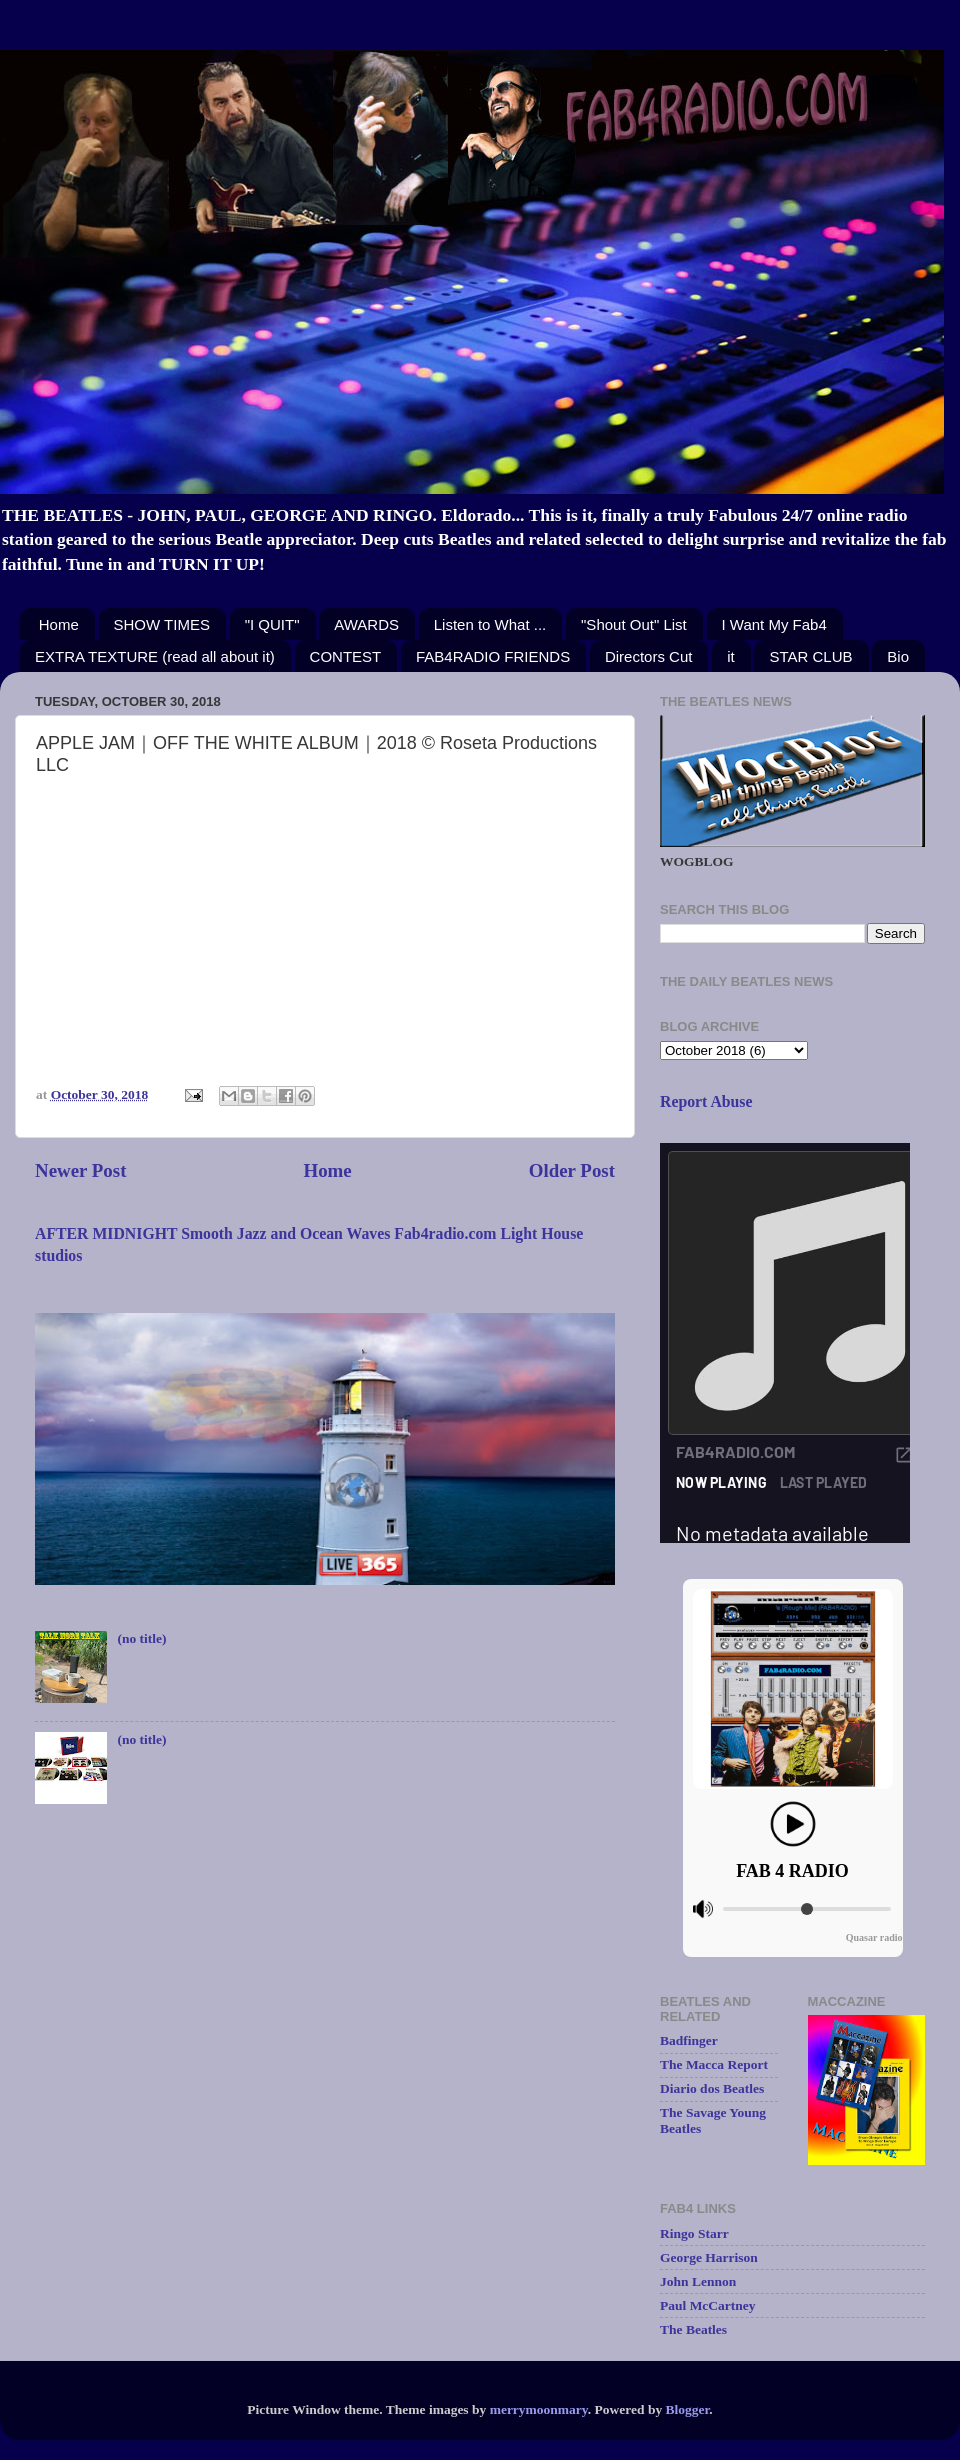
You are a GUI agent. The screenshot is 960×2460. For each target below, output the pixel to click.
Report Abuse (706, 1101)
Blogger (688, 2409)
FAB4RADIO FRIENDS (493, 656)
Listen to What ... (490, 624)
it (731, 656)
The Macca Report (714, 2064)
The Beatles (693, 2329)
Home (59, 624)
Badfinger (689, 2040)
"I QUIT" (272, 624)
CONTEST (346, 656)
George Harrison (709, 2257)
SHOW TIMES (162, 624)
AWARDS (366, 624)
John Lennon (698, 2281)
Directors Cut (649, 656)
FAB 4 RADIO (792, 1871)
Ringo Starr (694, 2233)
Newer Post (80, 1170)
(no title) (141, 1638)
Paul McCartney (708, 2305)
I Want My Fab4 (774, 624)
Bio (898, 656)
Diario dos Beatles (712, 2088)
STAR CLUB (810, 656)
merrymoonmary (539, 2409)
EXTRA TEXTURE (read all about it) (155, 656)
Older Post (572, 1170)
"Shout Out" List (634, 624)
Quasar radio (874, 1937)
